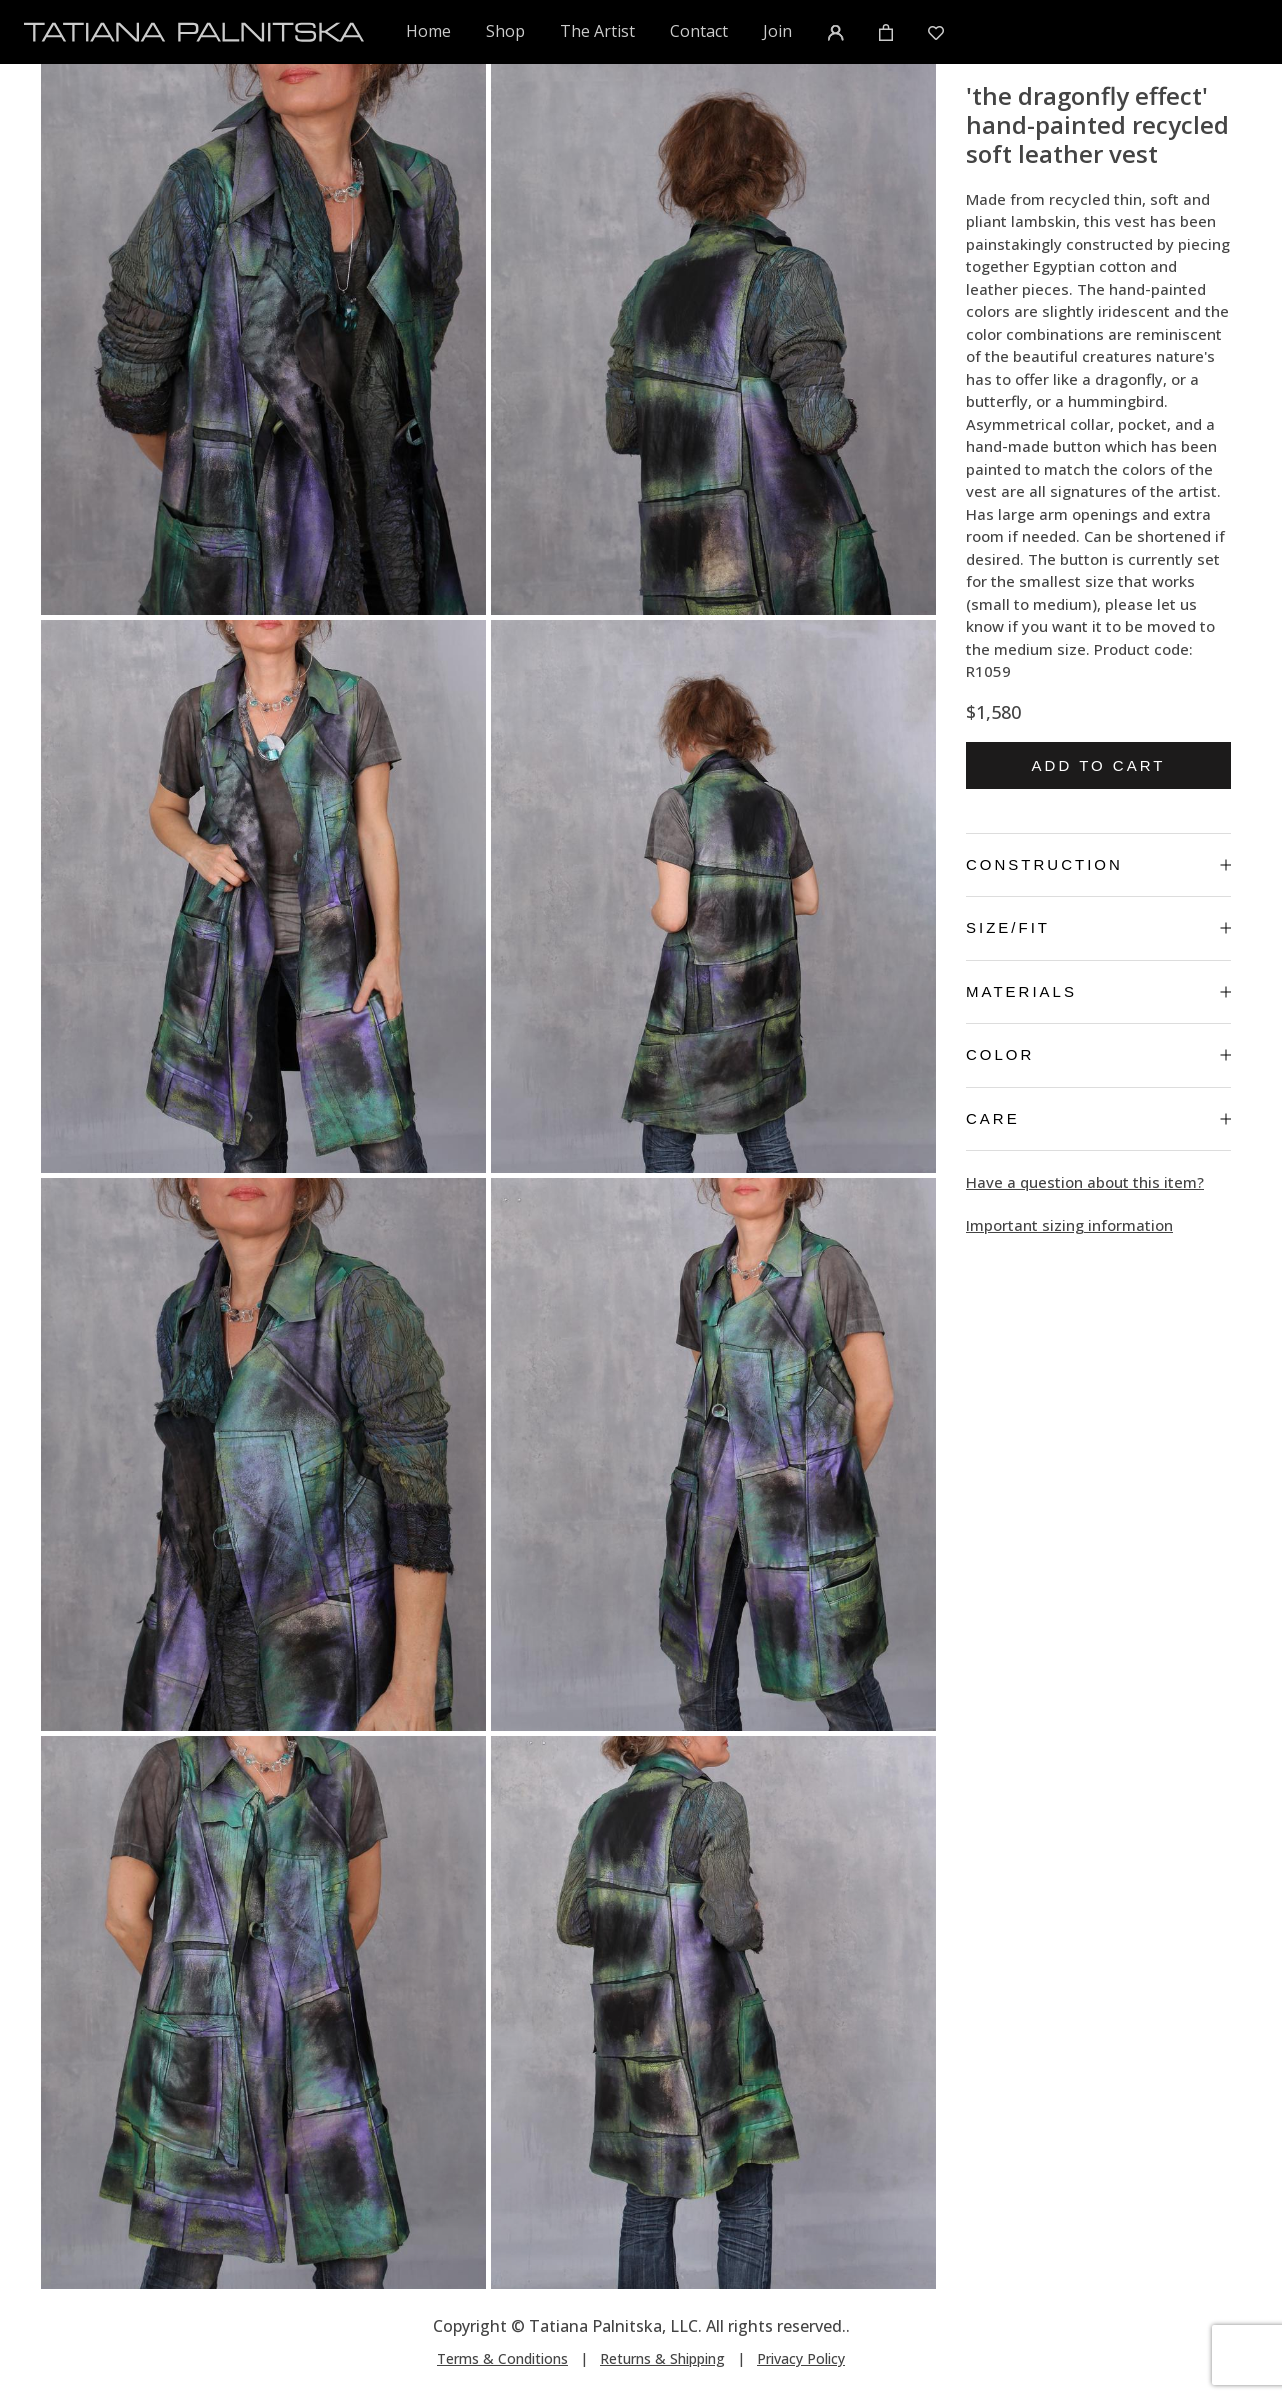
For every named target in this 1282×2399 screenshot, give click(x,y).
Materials (1098, 991)
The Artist (597, 31)
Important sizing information (1069, 1225)
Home (429, 30)
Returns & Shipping (662, 2358)
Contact (699, 31)
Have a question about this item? (1085, 1182)
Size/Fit (1098, 927)
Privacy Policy (801, 2358)
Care (1098, 1118)
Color (1098, 1054)
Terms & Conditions (502, 2358)
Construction (1098, 864)
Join (777, 31)
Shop (505, 31)
